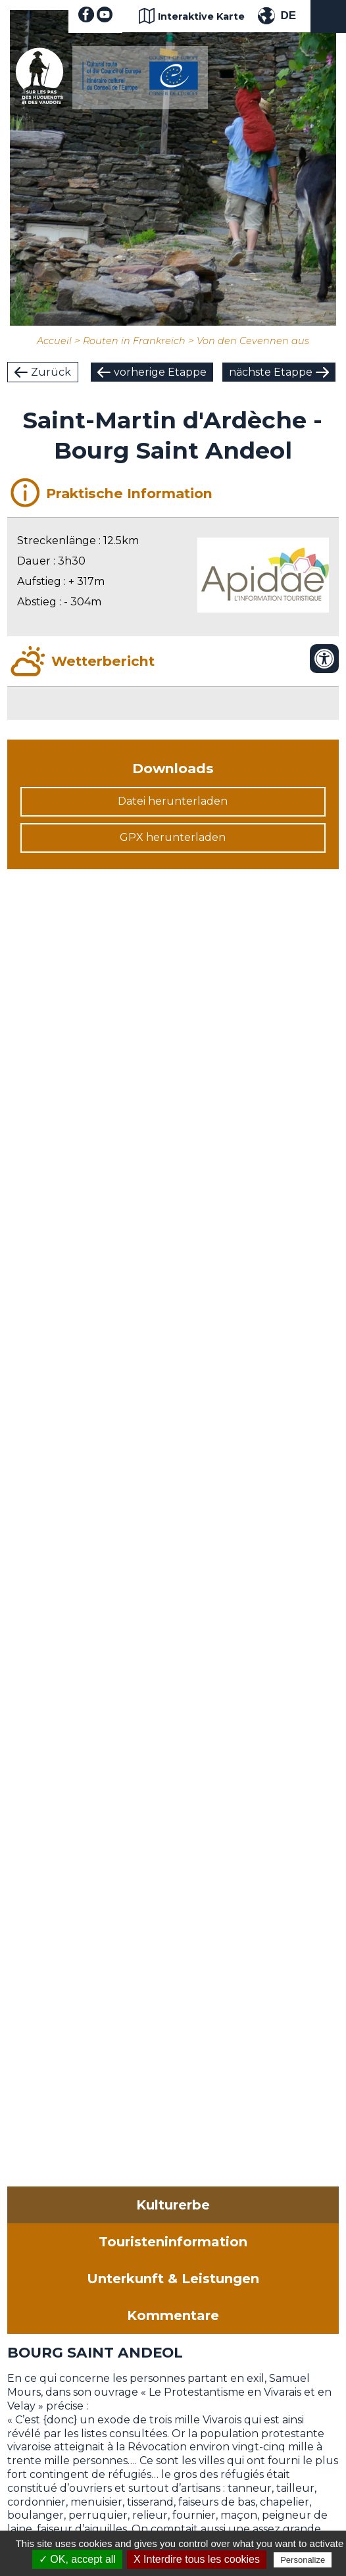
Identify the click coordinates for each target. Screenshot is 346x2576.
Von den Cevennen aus (253, 341)
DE (288, 15)
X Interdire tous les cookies (197, 2559)
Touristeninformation (173, 2242)
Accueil (54, 341)
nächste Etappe (270, 372)
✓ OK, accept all (77, 2559)
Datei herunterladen (173, 801)
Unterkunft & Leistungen (173, 2278)
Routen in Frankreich (134, 341)
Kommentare (173, 2315)
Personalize (302, 2560)
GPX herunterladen (173, 837)
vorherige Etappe (160, 372)
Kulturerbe (173, 2205)
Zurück (51, 372)
